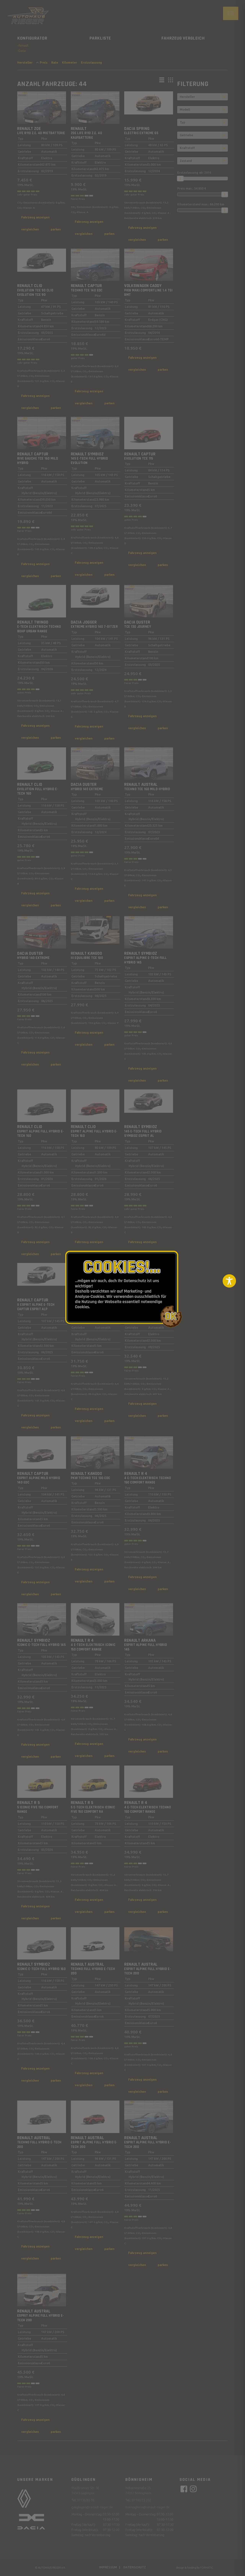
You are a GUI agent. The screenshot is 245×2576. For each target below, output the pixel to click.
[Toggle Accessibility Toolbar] (229, 1281)
